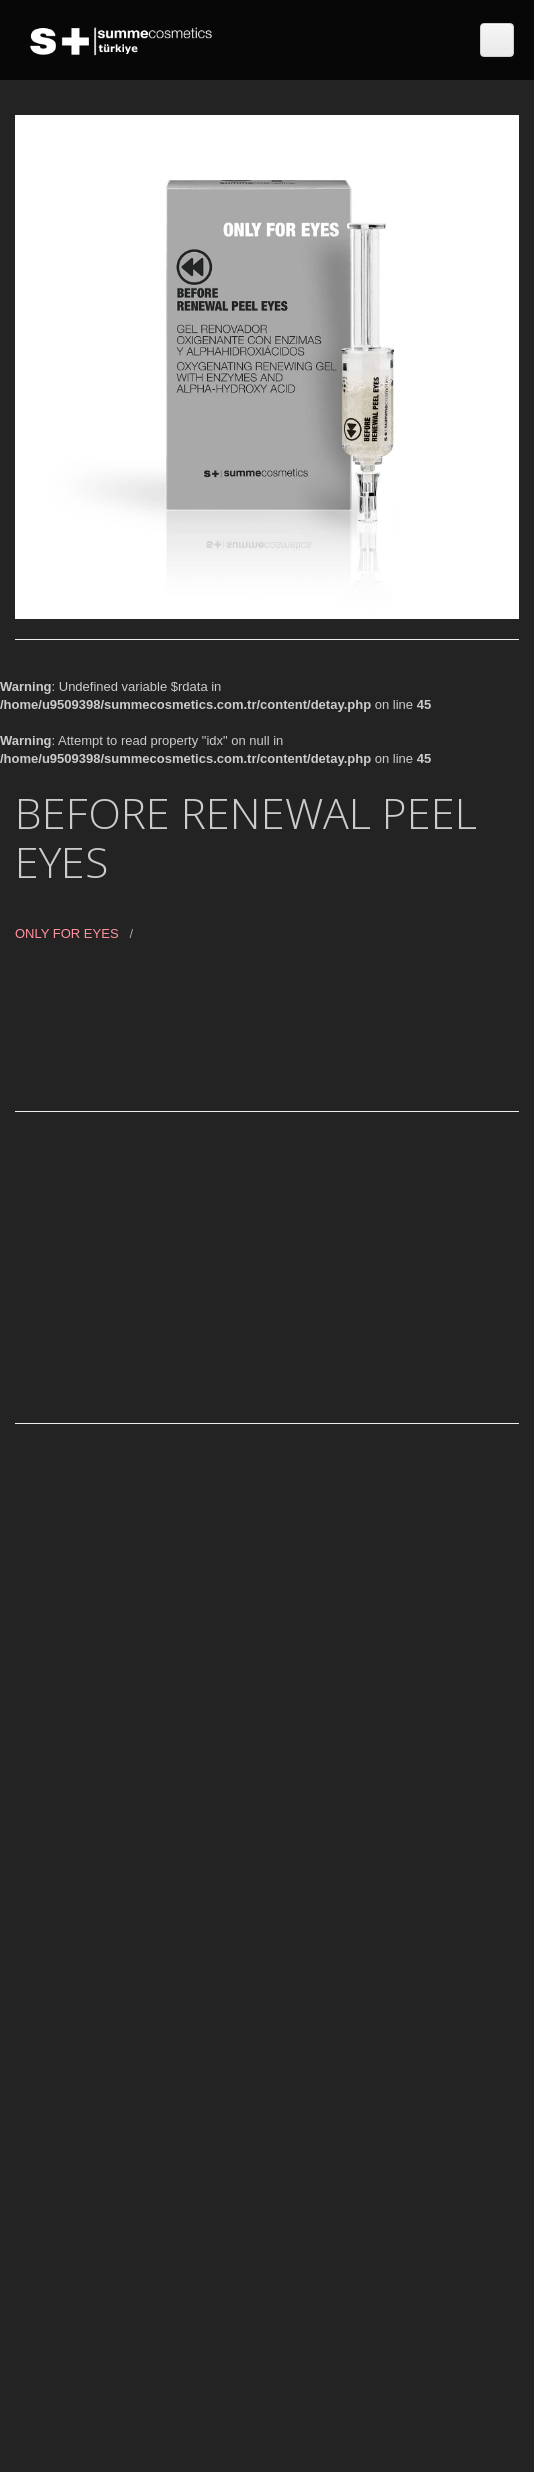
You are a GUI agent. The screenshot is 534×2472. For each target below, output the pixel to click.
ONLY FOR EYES (67, 933)
